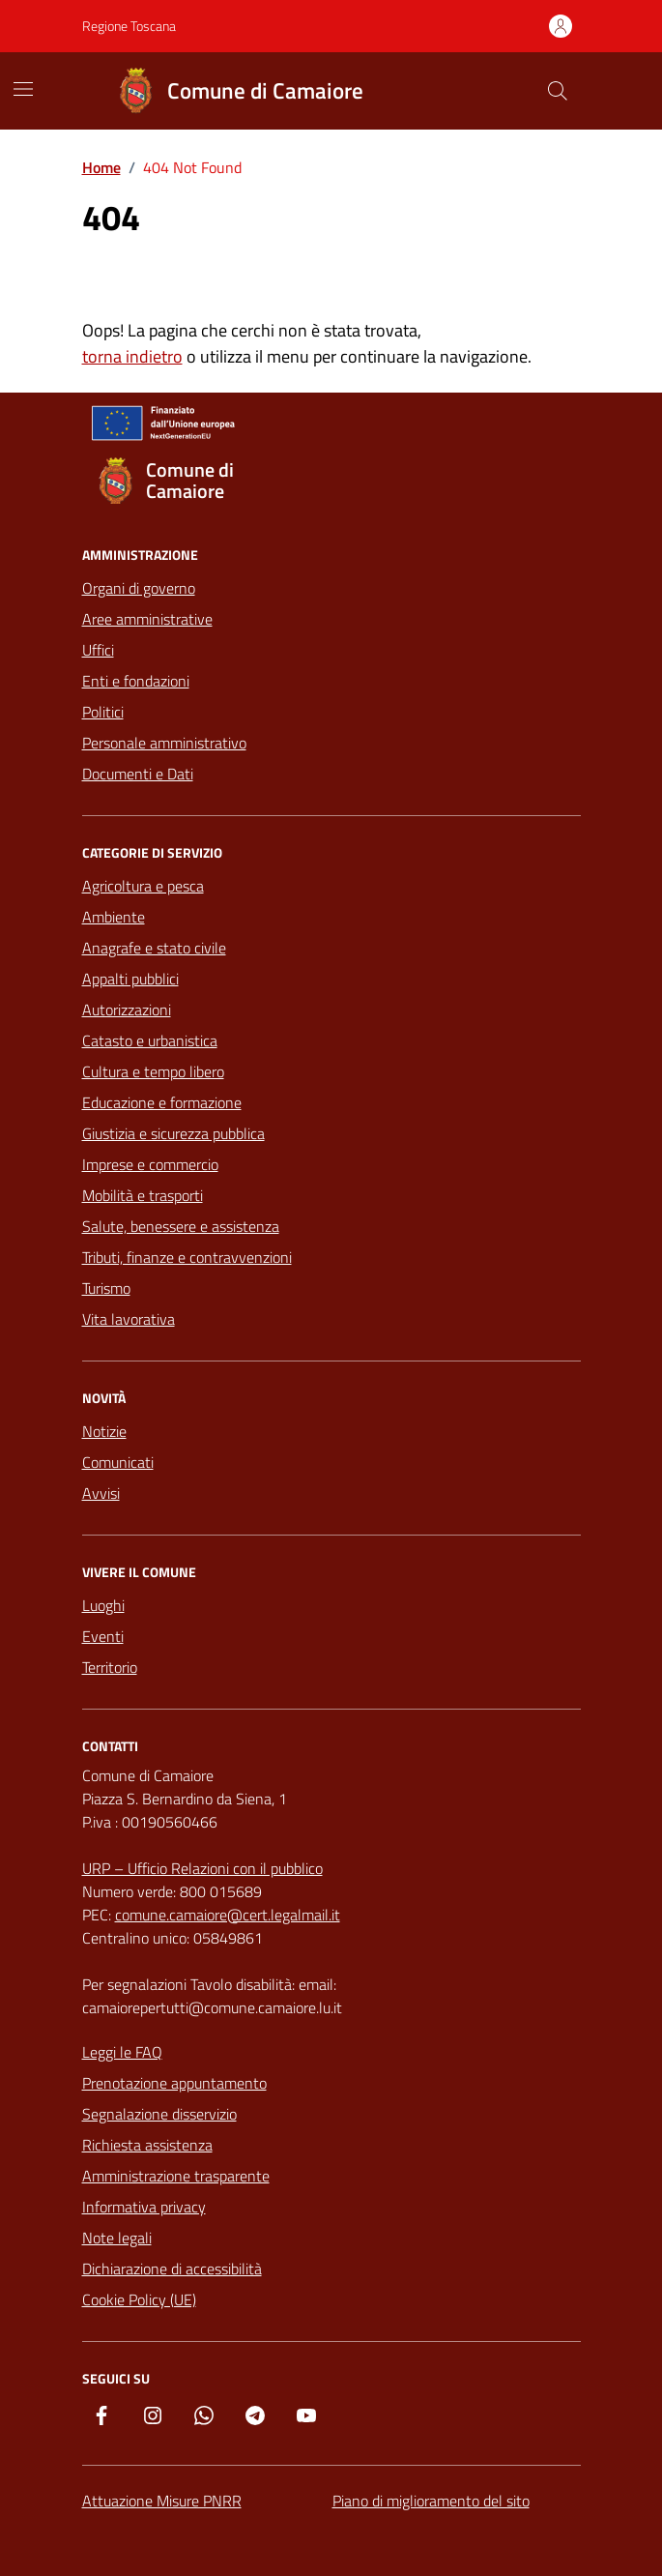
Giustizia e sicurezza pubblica (173, 1133)
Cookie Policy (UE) (139, 2299)
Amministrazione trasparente (176, 2175)
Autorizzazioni (126, 1009)
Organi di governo (138, 588)
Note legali (117, 2237)
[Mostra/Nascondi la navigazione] (23, 89)
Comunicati (118, 1462)
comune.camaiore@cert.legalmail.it (227, 1914)
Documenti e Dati (137, 773)
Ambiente (113, 916)
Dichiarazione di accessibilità (172, 2268)
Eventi (103, 1636)
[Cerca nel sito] (556, 91)
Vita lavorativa (128, 1319)
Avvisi (101, 1493)
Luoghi (103, 1605)
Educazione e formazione (162, 1102)
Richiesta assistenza (147, 2144)
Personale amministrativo (164, 742)
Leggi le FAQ (122, 2052)
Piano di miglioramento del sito (431, 2500)
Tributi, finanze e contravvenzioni (187, 1257)
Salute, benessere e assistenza (180, 1226)
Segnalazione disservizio (159, 2113)
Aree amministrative (147, 618)
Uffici (98, 649)
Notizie (104, 1431)
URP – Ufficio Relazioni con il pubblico (202, 1868)
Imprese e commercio (150, 1164)
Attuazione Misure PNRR (162, 2500)
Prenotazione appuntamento (174, 2082)
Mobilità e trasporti (142, 1195)
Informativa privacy (144, 2206)
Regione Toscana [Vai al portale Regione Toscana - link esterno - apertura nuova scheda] (129, 25)
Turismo (106, 1288)
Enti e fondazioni (135, 680)
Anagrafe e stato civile (154, 947)
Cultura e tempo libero (153, 1071)
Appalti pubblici (130, 978)
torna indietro (132, 356)
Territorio (109, 1667)
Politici (103, 711)
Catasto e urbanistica (149, 1040)
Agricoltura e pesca (143, 885)
